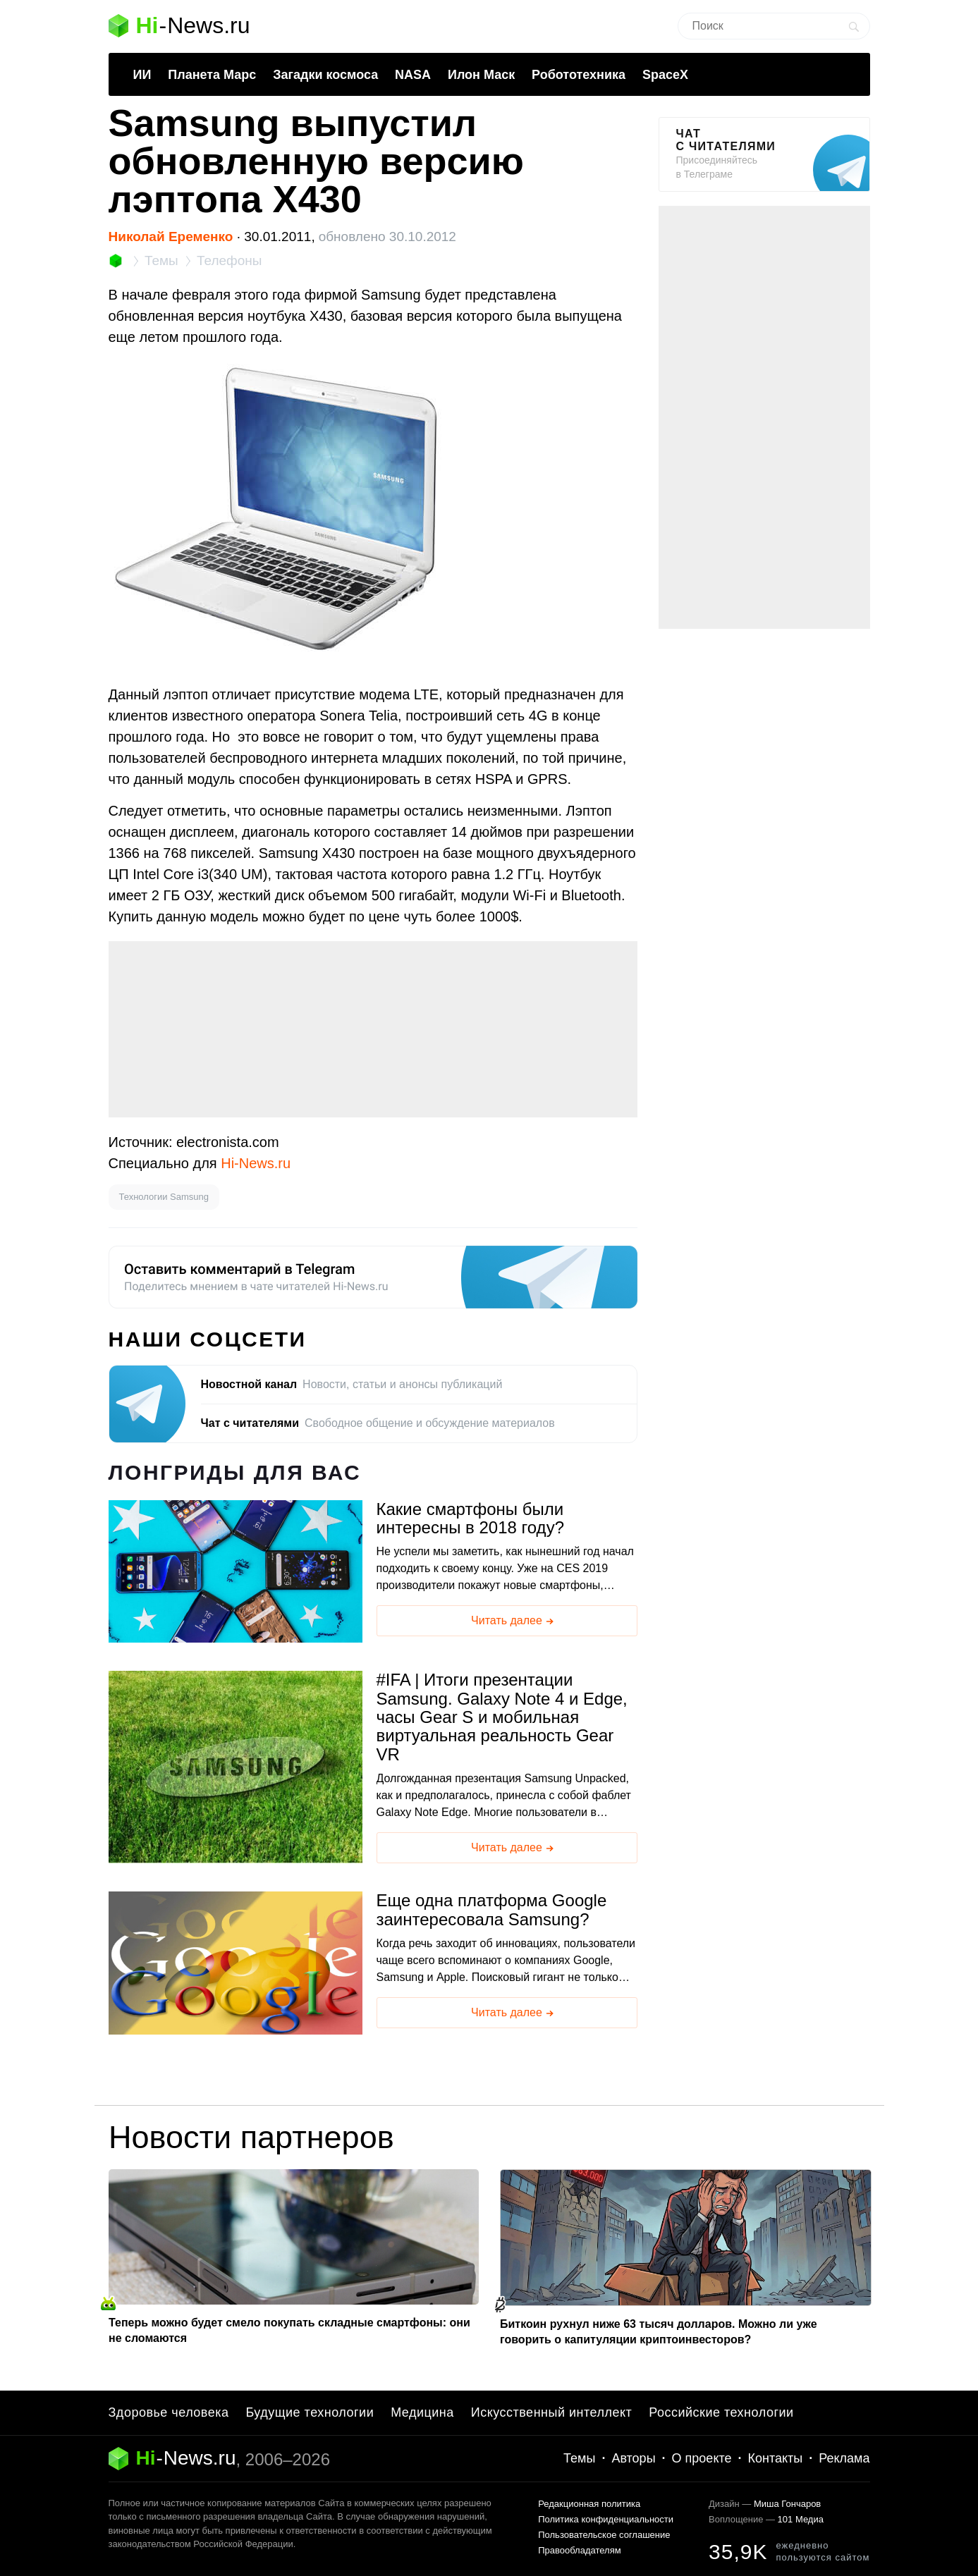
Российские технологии (721, 2412)
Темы (579, 2458)
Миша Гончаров (787, 2503)
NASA (413, 75)
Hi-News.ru (256, 1163)
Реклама (844, 2458)
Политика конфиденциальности (605, 2519)
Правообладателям (579, 2550)
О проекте (702, 2458)
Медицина (422, 2412)
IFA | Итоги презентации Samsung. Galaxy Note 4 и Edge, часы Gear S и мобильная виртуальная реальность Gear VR (502, 1717)
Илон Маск (481, 75)
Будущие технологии (309, 2412)
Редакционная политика (589, 2503)
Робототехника (578, 75)
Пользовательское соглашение (604, 2534)
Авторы (633, 2458)
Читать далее (513, 1621)
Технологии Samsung (164, 1196)
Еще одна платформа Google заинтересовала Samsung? (492, 1909)
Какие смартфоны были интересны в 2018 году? (470, 1518)
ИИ (142, 75)
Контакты (775, 2458)
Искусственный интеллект (551, 2412)
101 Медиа (801, 2519)
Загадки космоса (325, 75)
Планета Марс (212, 75)
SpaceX (665, 75)
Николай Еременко (171, 236)
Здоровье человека (169, 2412)
